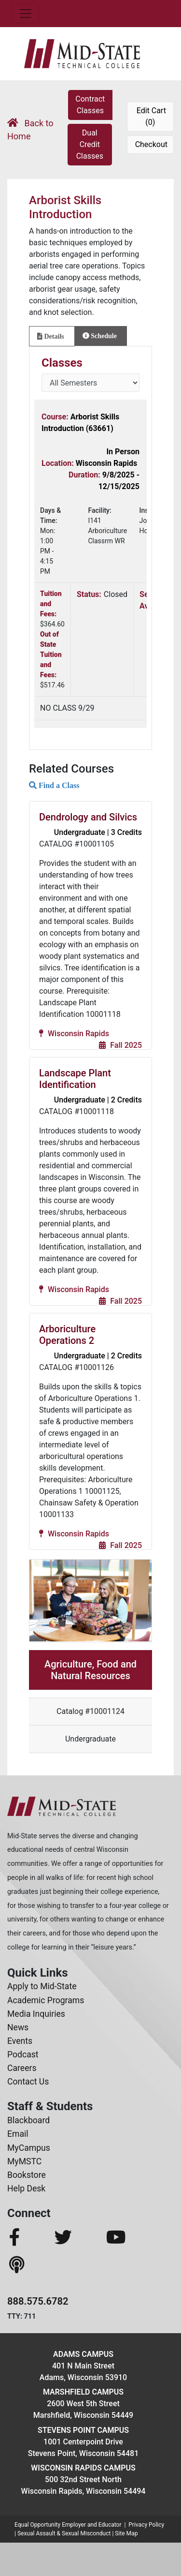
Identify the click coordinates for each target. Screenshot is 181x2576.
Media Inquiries (36, 2014)
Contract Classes (90, 104)
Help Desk (26, 2188)
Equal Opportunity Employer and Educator (67, 2524)
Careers (22, 2068)
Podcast (23, 2054)
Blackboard (28, 2120)
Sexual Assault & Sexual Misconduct (64, 2533)
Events (19, 2041)
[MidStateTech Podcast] (18, 2265)
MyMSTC (24, 2161)
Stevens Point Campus (83, 2430)
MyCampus (28, 2148)
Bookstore (26, 2175)
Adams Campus (83, 2354)
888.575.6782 (38, 2301)
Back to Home (30, 129)
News (17, 2027)
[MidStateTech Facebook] (29, 2238)
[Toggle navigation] (25, 13)
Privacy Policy (146, 2524)
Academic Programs (45, 2000)
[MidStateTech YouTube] (130, 2238)
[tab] (52, 336)
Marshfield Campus (83, 2392)
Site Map (126, 2533)
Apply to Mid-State (41, 1986)
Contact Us (28, 2081)
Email (17, 2134)
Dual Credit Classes (89, 144)
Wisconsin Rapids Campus (83, 2467)
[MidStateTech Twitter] (77, 2238)
